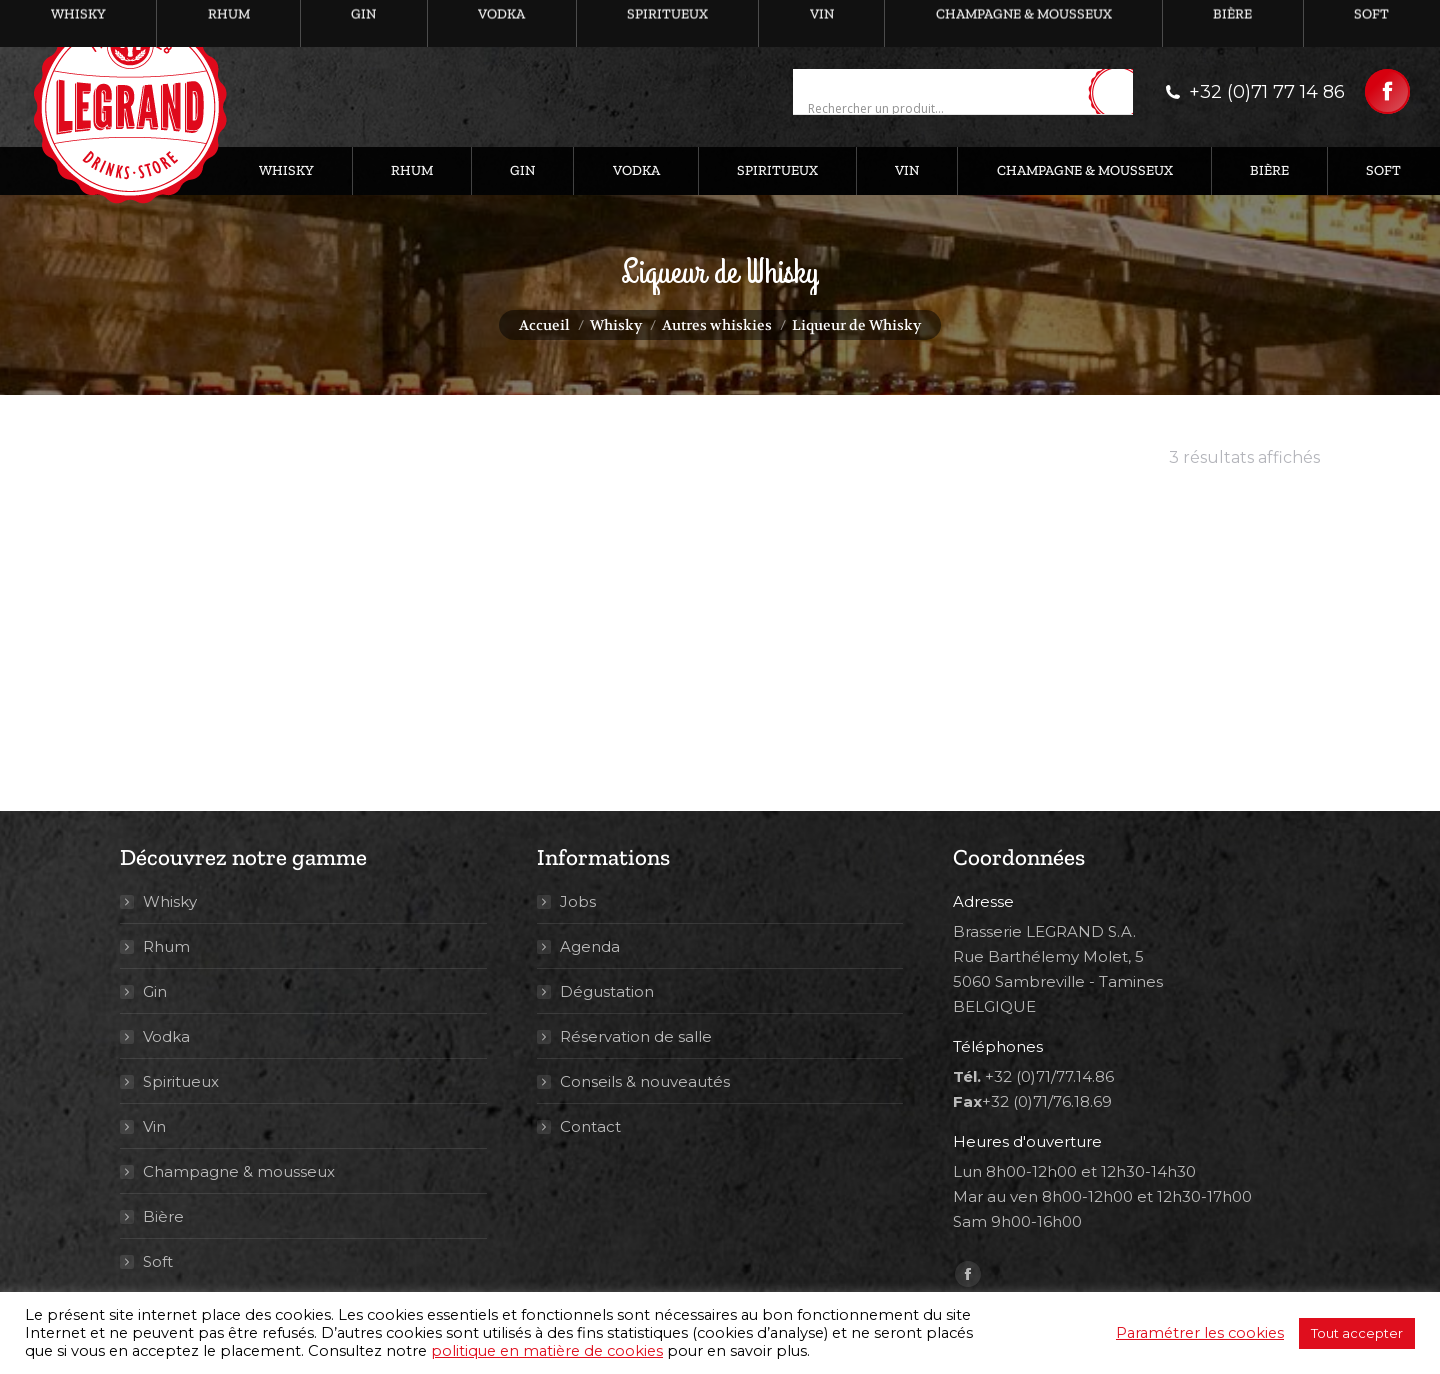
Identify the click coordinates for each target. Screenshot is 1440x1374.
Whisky (170, 901)
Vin (154, 1126)
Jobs (578, 901)
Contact (590, 1126)
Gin (155, 991)
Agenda (590, 946)
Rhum (166, 946)
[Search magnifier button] (1118, 93)
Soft (158, 1261)
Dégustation (607, 991)
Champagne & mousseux (239, 1171)
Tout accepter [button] (1357, 1333)
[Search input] (945, 108)
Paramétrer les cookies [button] (1200, 1333)
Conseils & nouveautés (645, 1081)
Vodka (166, 1036)
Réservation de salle (636, 1036)
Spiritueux (181, 1081)
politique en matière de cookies (547, 1351)
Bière (163, 1216)
